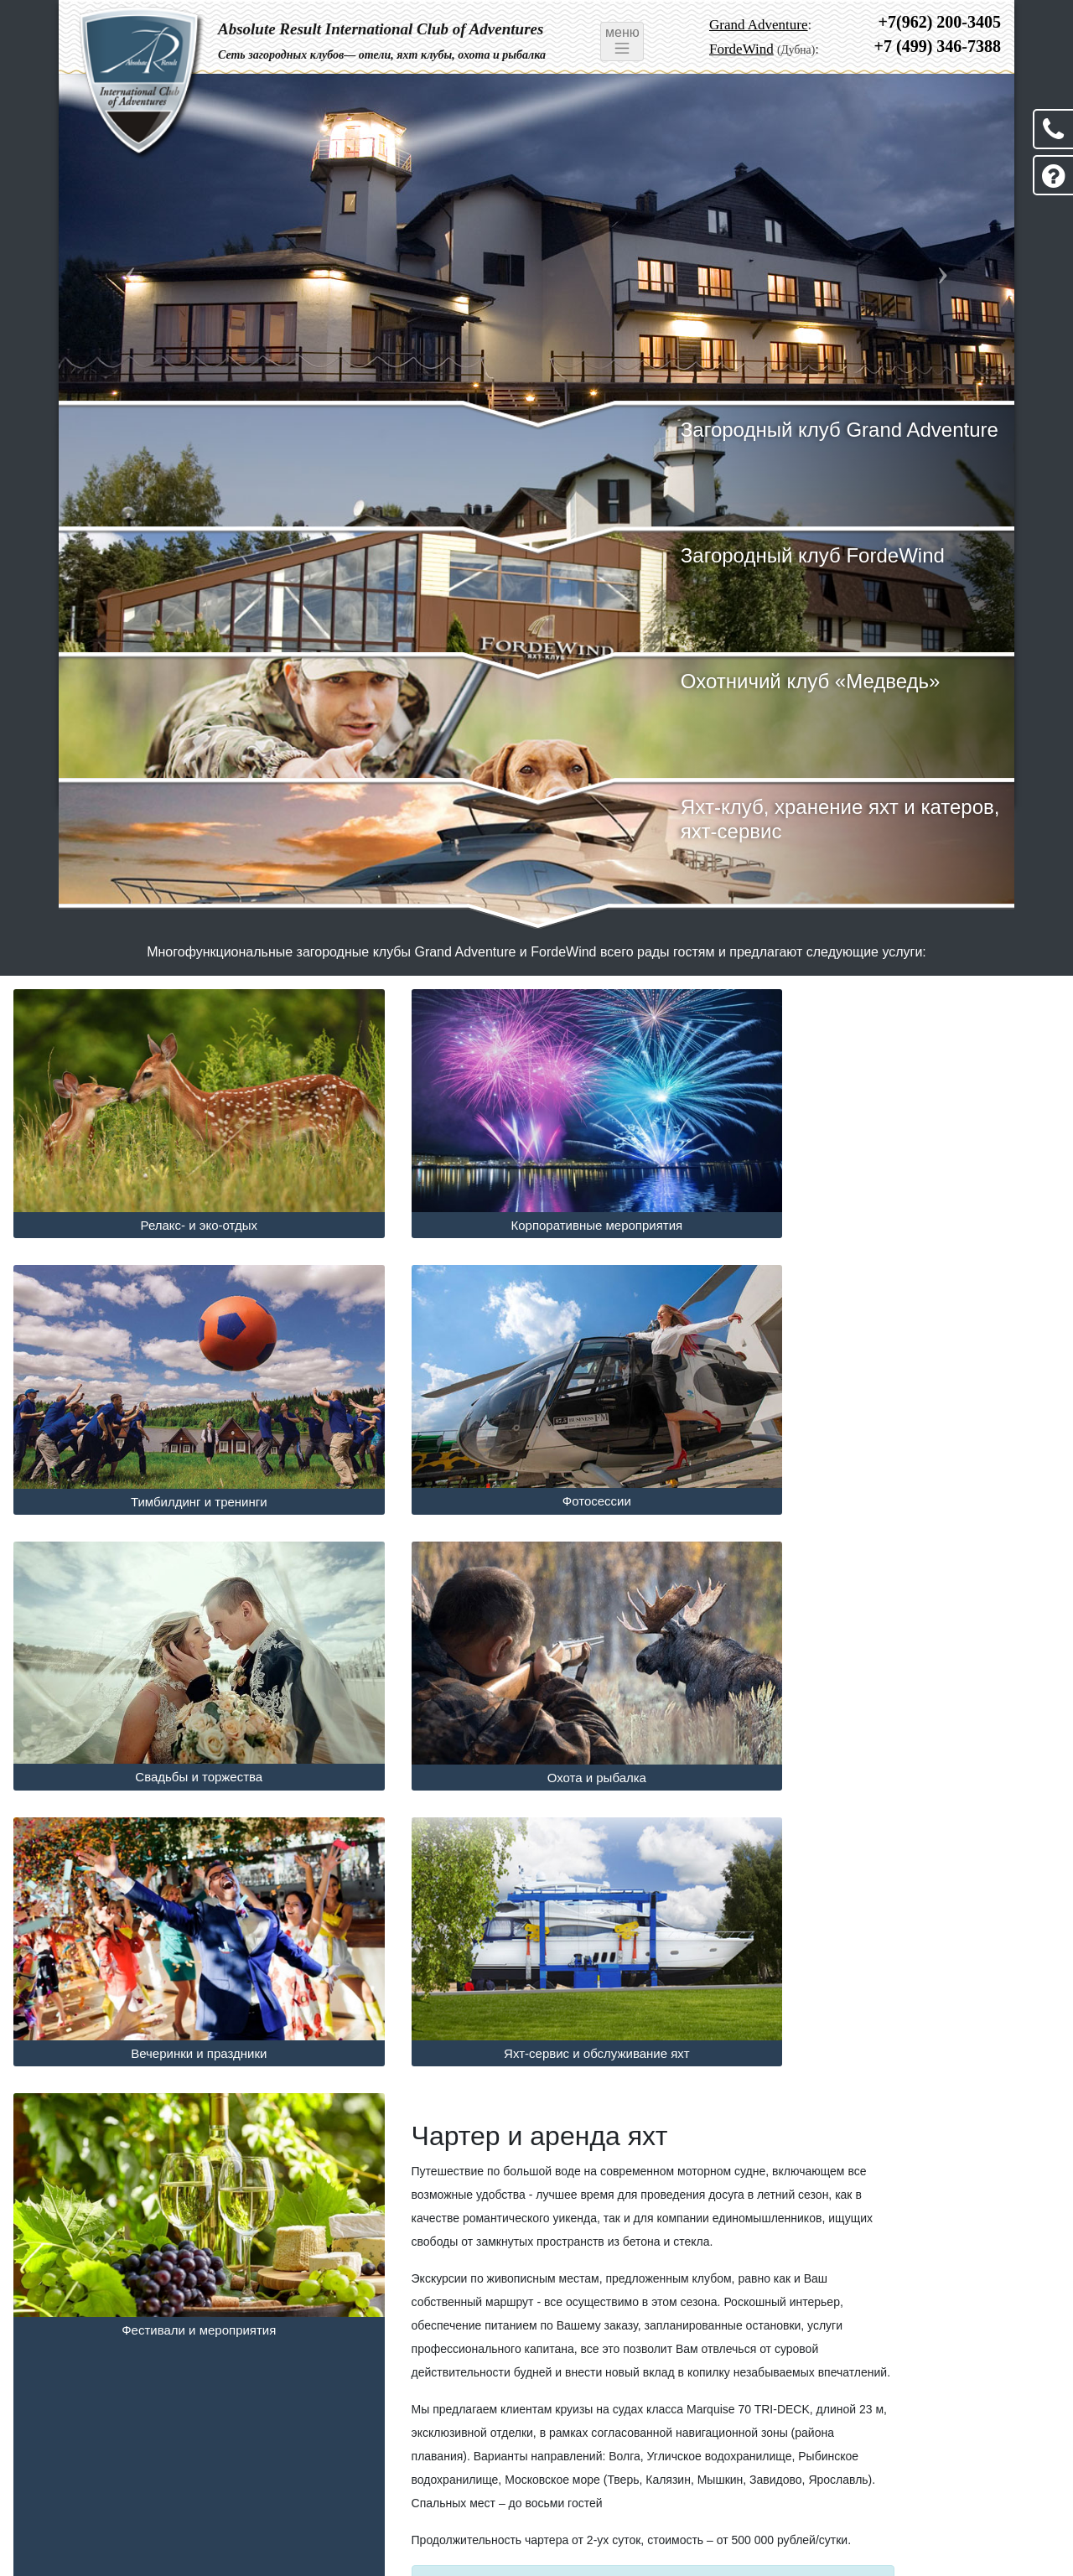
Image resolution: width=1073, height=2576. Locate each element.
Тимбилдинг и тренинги (894, 1202)
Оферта (206, 2512)
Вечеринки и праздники (178, 1705)
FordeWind (741, 49)
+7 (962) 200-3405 (937, 2445)
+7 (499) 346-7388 (937, 46)
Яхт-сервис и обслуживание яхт (536, 1705)
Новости (97, 2512)
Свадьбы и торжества (536, 1452)
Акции (152, 2512)
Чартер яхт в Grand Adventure (116, 2290)
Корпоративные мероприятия (537, 1202)
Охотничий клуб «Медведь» (821, 681)
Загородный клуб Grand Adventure (850, 429)
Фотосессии (178, 1452)
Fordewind (331, 2533)
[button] (130, 250)
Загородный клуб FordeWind (824, 555)
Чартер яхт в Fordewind (412, 2290)
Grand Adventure (758, 25)
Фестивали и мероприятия (894, 1705)
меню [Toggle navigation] (622, 41)
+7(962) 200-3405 (940, 22)
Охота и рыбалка (893, 1453)
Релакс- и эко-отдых (179, 1202)
